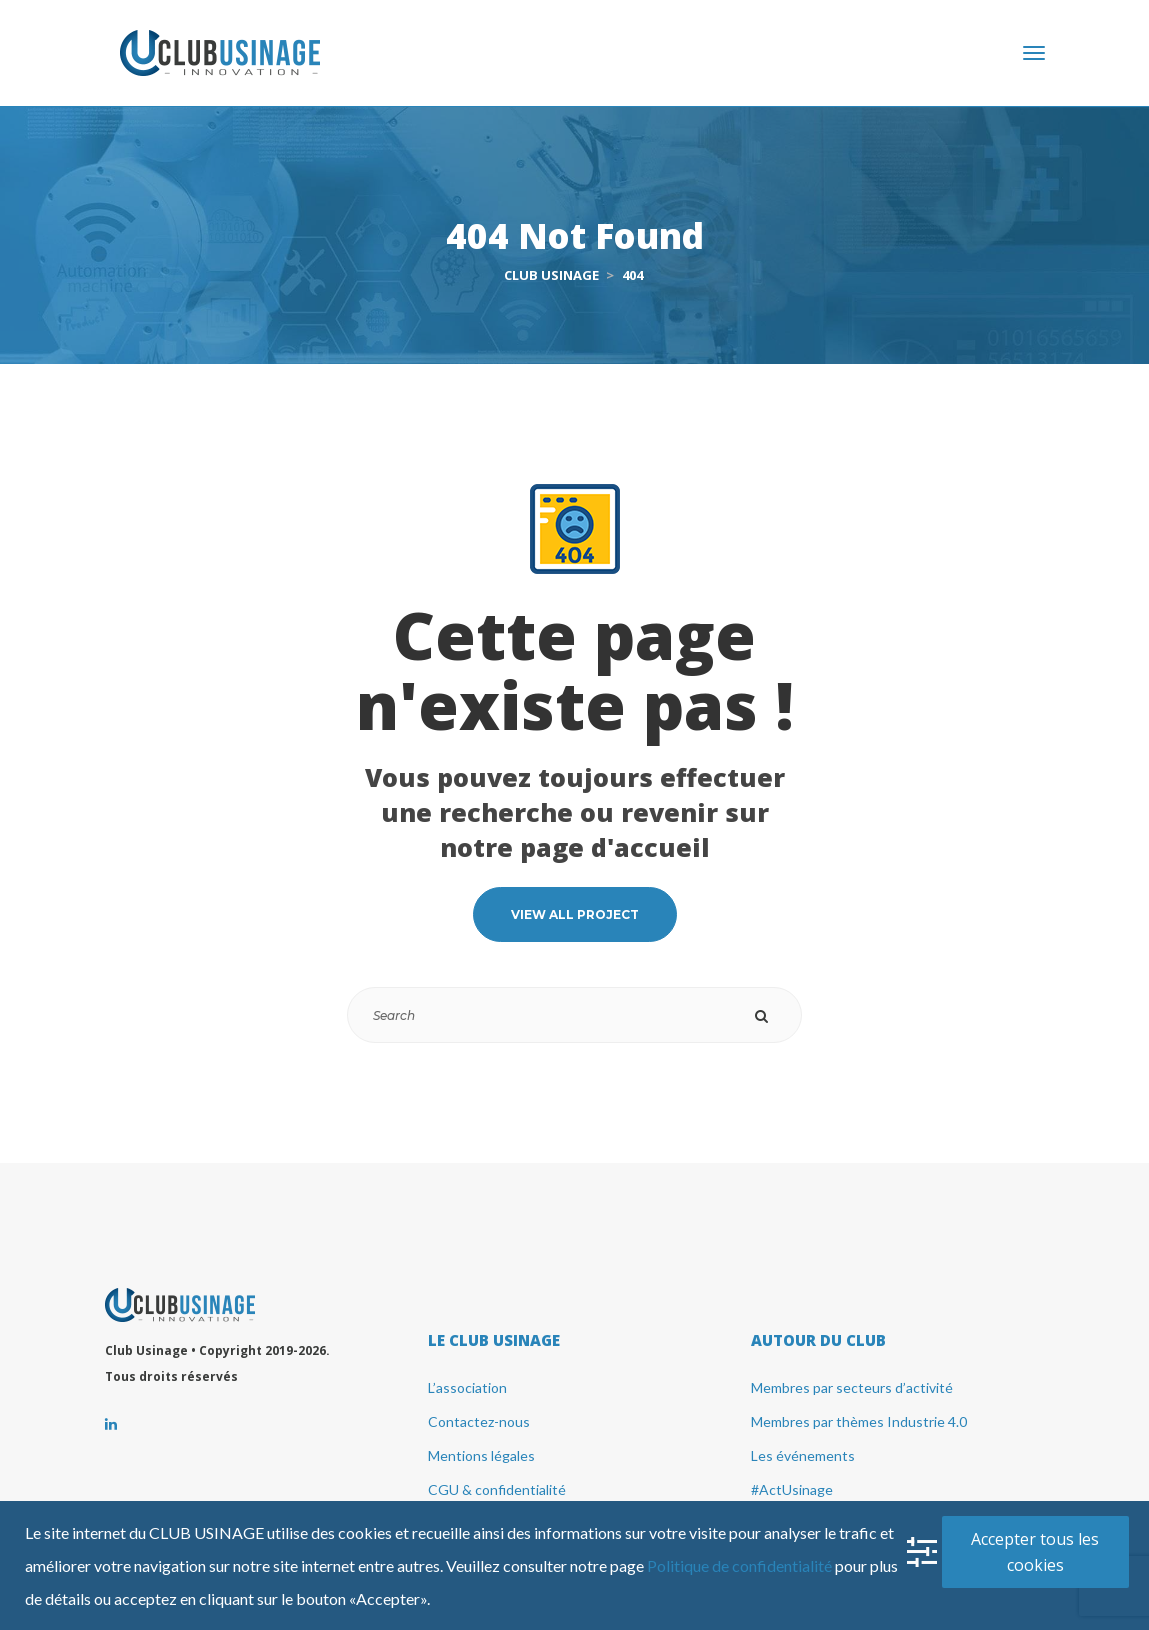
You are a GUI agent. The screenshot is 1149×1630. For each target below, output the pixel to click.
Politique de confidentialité (739, 1565)
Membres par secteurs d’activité (852, 1387)
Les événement (803, 1455)
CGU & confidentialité (497, 1489)
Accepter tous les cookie (1035, 1552)
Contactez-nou (479, 1421)
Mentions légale (481, 1455)
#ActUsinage (792, 1489)
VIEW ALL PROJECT (575, 914)
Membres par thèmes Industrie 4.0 (859, 1421)
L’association (467, 1387)
